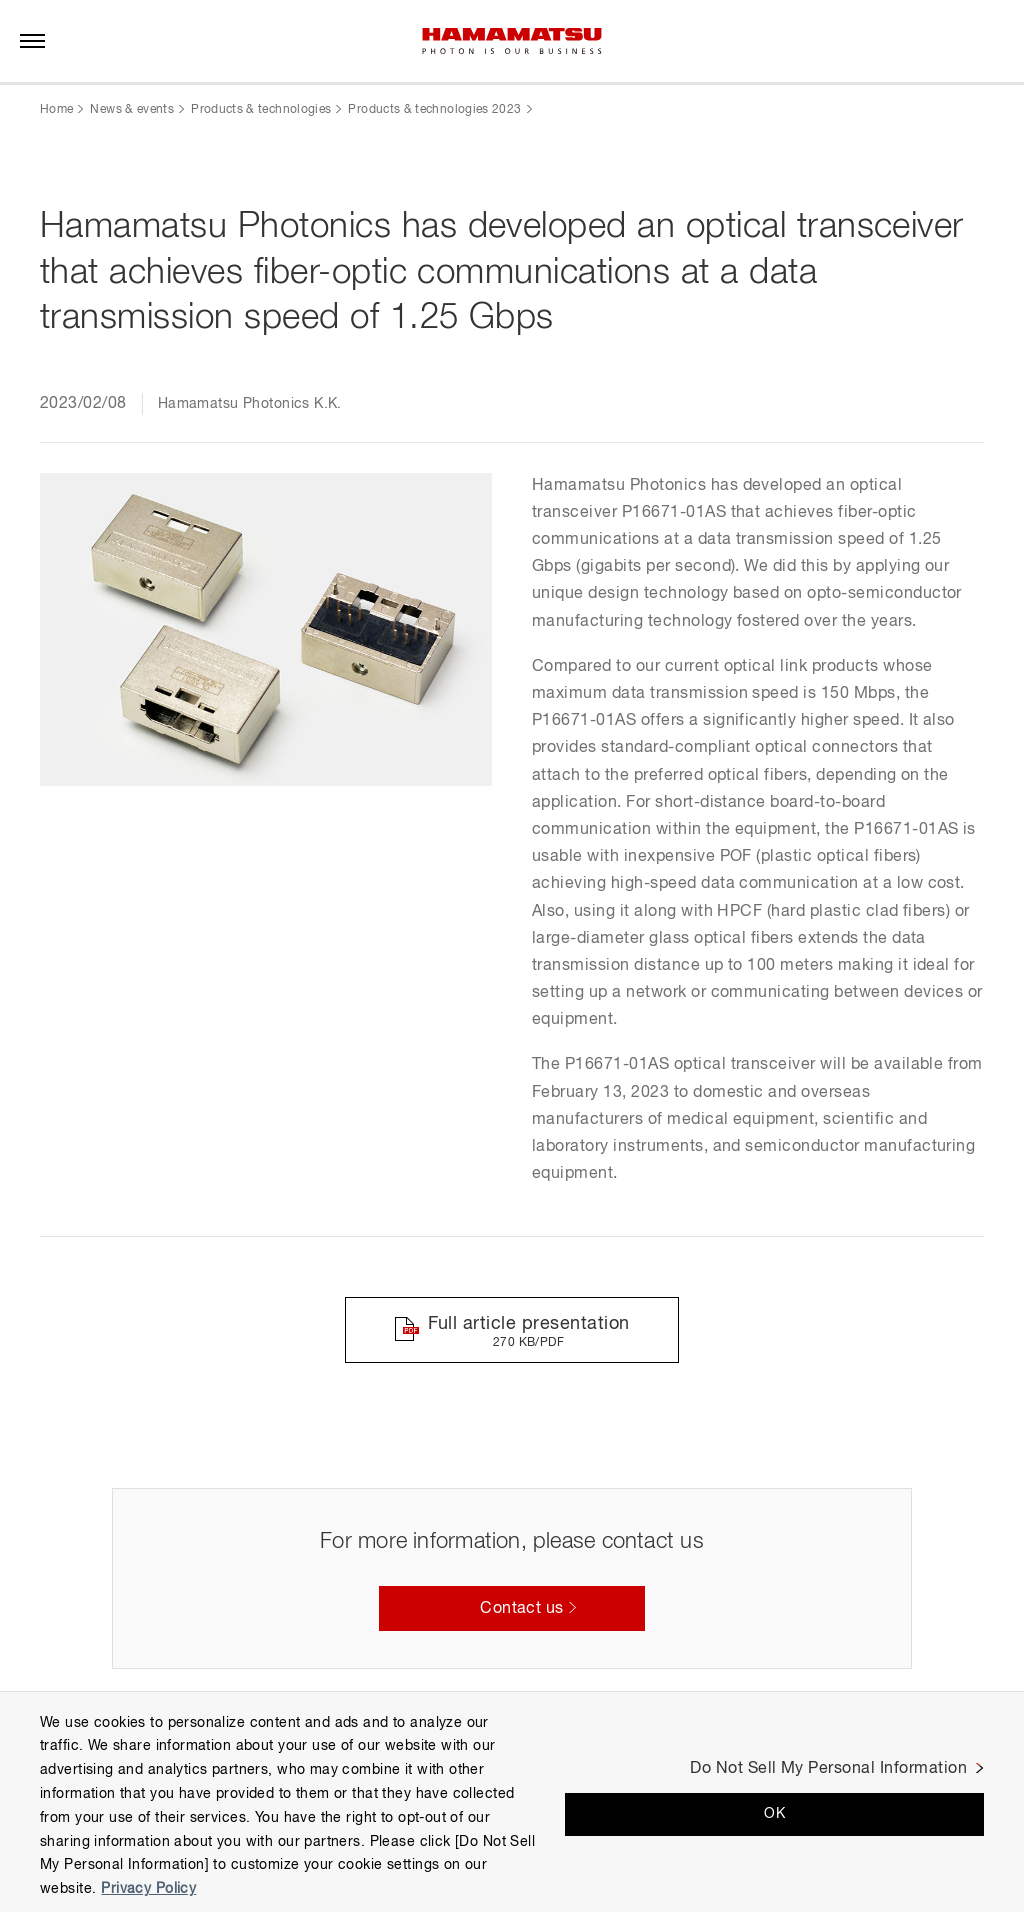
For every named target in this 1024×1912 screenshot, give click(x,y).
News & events (132, 110)
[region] (512, 1801)
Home (56, 110)
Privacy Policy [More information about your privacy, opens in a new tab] (148, 1889)
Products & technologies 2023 (434, 110)
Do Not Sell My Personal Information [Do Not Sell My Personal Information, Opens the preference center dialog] (828, 1769)
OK (774, 1814)
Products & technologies (261, 110)
